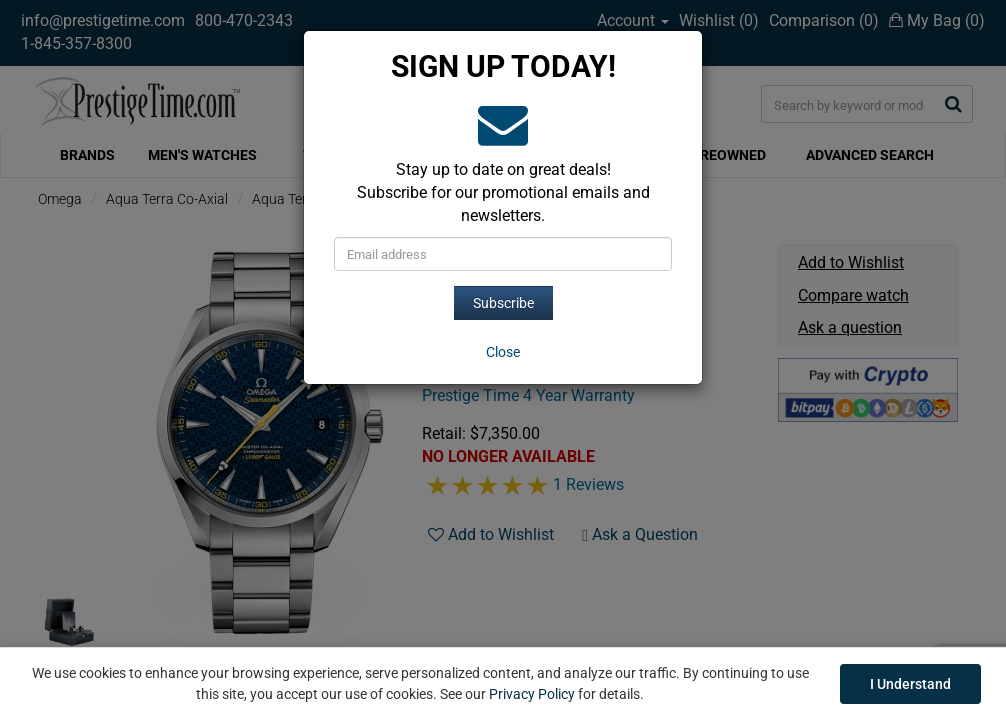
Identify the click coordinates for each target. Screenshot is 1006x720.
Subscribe (503, 303)
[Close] (503, 352)
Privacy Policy (532, 694)
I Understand (910, 684)
